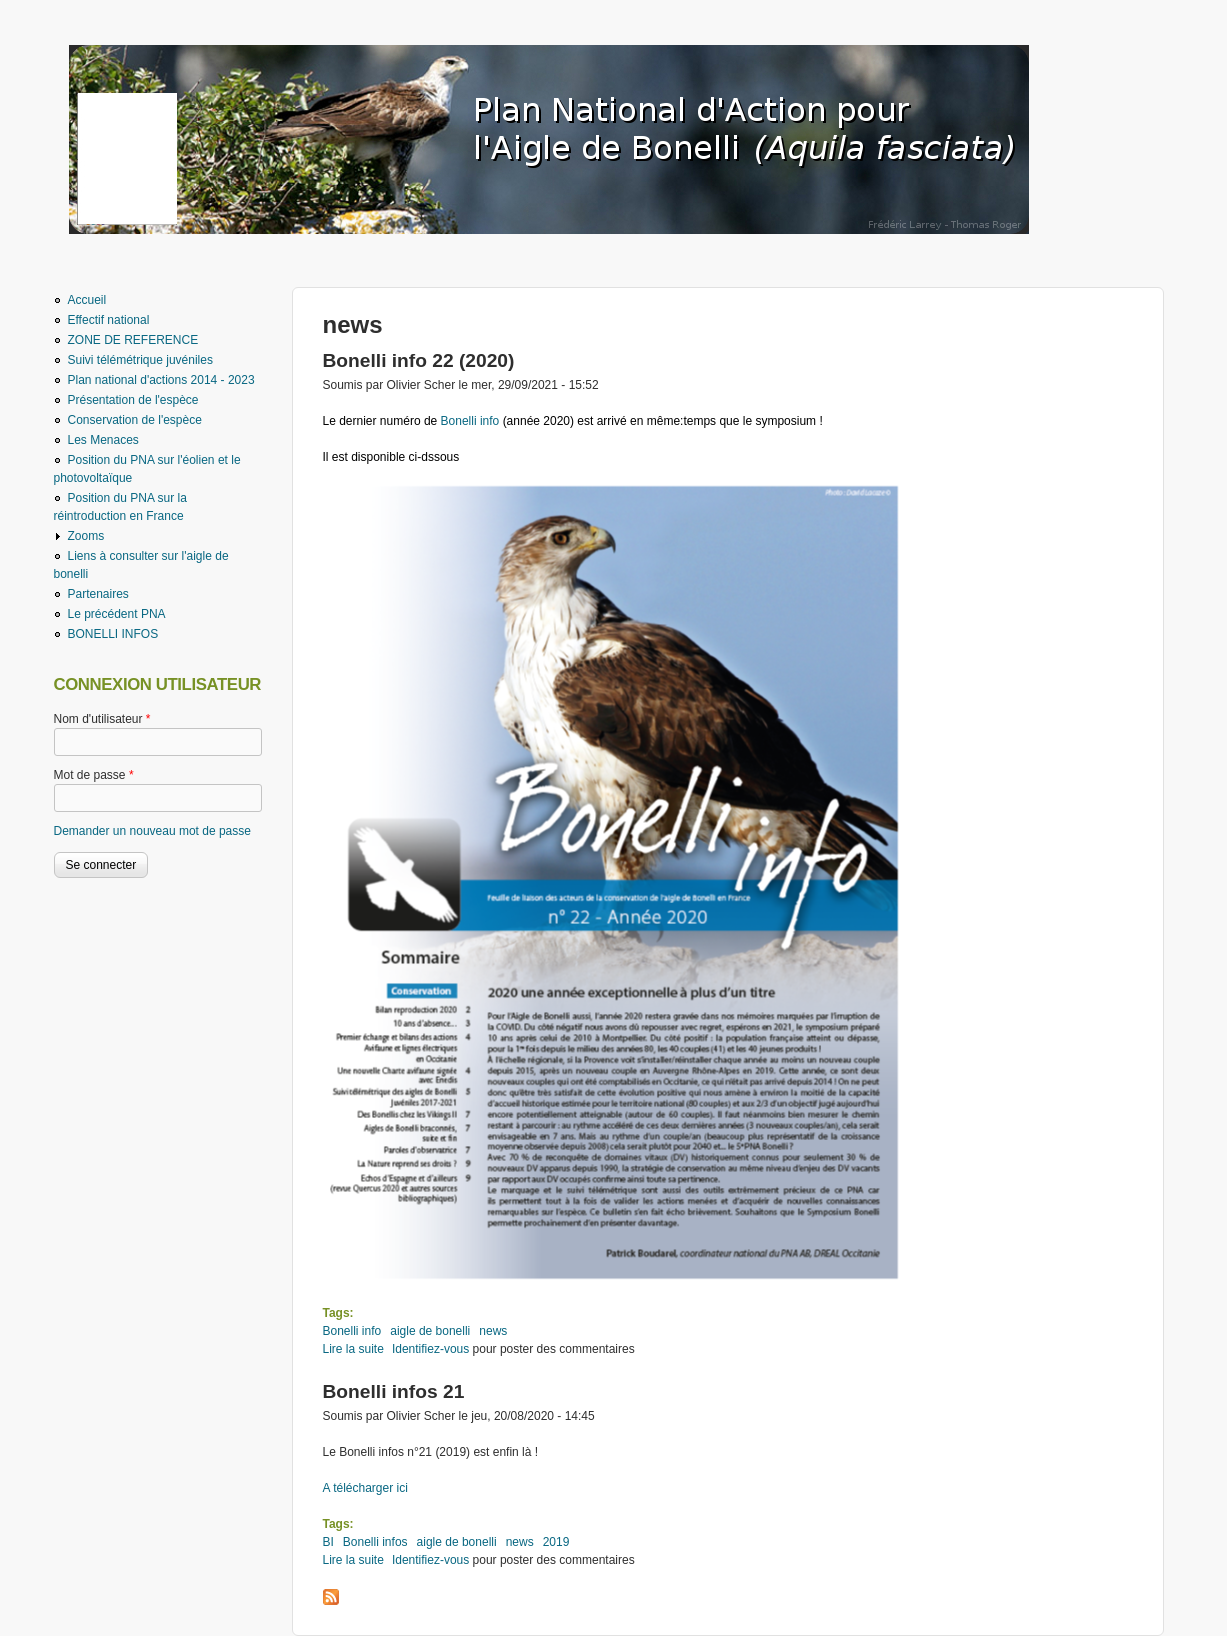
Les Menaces (103, 440)
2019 (556, 1542)
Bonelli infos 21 (394, 1391)
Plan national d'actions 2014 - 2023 (161, 380)
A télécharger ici (365, 1488)
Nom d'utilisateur (102, 719)
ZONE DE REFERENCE (133, 340)
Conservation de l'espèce (135, 420)
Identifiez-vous (430, 1349)
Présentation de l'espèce (133, 400)
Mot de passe (94, 775)
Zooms (86, 536)
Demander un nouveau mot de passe (152, 831)
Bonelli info (472, 421)
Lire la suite (353, 1349)
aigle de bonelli (430, 1331)
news (493, 1331)
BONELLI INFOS (113, 634)
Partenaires (98, 594)
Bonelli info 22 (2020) (419, 360)
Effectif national (109, 320)
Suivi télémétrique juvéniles (140, 360)
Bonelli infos (375, 1542)
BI (328, 1542)
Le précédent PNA (117, 614)
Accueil (87, 300)
